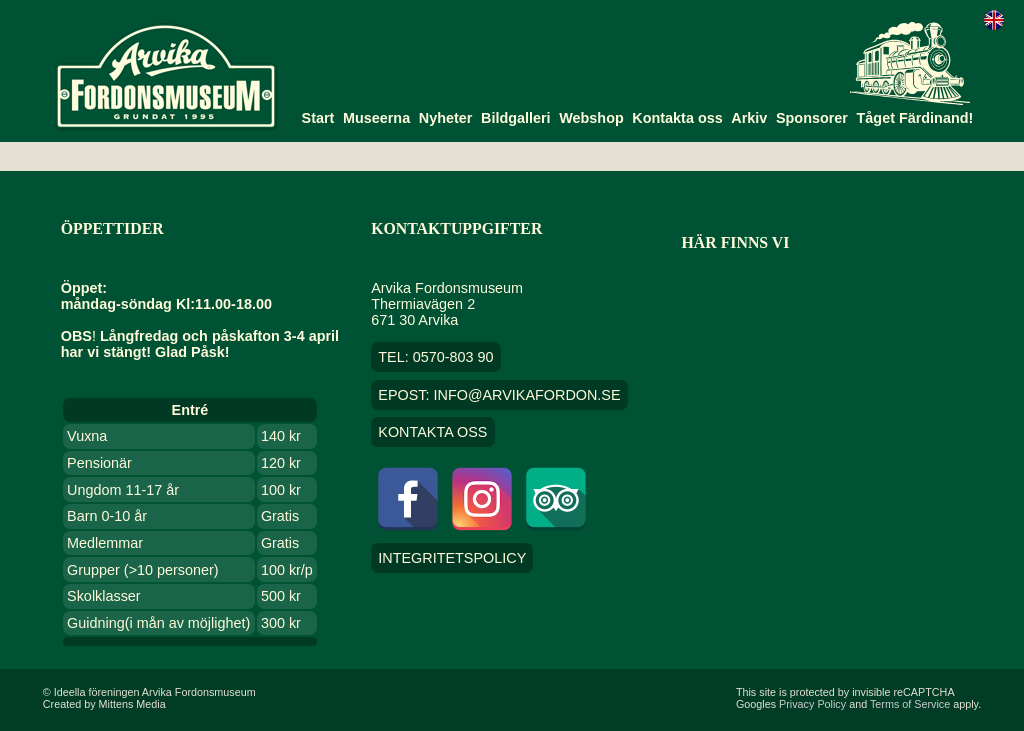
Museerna (376, 118)
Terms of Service (910, 704)
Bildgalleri (516, 118)
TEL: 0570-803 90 (435, 357)
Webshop (591, 118)
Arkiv (749, 118)
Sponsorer (812, 118)
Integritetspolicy (452, 558)
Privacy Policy (812, 704)
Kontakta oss (677, 118)
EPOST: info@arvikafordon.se (499, 395)
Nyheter (446, 118)
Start (318, 118)
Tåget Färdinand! (915, 118)
